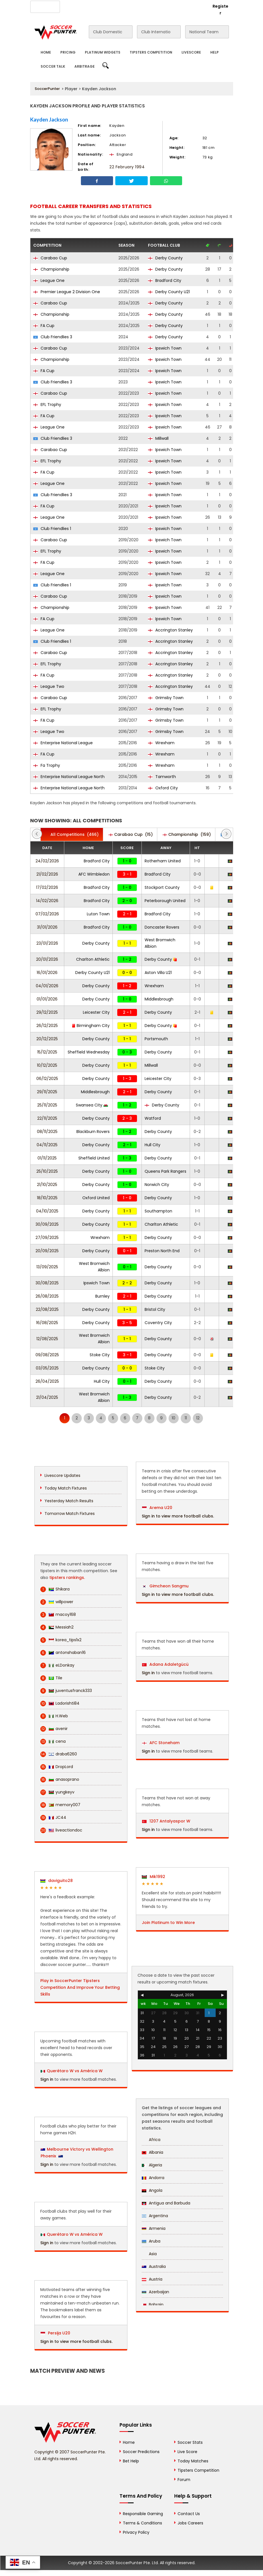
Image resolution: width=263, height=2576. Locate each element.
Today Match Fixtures (66, 1488)
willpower (56, 1602)
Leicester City (96, 1012)
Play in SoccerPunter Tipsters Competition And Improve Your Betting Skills (80, 1987)
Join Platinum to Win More (168, 1922)
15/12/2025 (47, 1052)
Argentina (155, 2216)
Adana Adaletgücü (165, 1664)
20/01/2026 (47, 959)
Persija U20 (55, 2333)
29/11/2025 (47, 1092)
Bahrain (152, 2304)
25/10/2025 (47, 1171)
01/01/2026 (47, 999)
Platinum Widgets (102, 52)
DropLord (56, 1767)
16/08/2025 (47, 1322)
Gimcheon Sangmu (165, 1586)
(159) (187, 834)
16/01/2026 (47, 972)
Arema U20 (157, 1507)
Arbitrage (84, 66)
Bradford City (164, 280)
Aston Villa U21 (158, 972)
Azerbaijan (155, 2292)
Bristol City (155, 1309)
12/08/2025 (47, 1339)
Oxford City (163, 788)
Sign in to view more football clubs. (76, 2341)
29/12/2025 (47, 1012)
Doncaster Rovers (162, 927)
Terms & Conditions (142, 2523)
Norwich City (157, 1184)
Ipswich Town (165, 348)
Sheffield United (94, 1158)
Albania (152, 2152)
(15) (131, 834)
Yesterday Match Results (69, 1501)
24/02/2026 (47, 861)
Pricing (68, 52)
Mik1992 (153, 1876)
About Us (72, 6)
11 (186, 1418)
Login (198, 6)
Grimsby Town (166, 698)
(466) (72, 834)
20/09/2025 (47, 1251)
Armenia (153, 2228)
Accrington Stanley (170, 630)
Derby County (165, 258)
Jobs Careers (190, 2523)
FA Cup (43, 325)
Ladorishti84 (59, 1703)
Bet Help (131, 2461)
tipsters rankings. (67, 1577)
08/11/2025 (47, 1131)
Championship (51, 269)
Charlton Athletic (93, 959)
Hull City (152, 1145)
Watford (153, 1118)
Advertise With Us (104, 6)
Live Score (187, 2452)
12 (198, 1418)
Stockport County (162, 887)
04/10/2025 (47, 1211)
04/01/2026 (47, 986)
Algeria (152, 2165)
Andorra (153, 2177)
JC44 (53, 1818)
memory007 (60, 1805)
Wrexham (161, 743)
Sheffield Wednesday (89, 1052)
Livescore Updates (62, 1475)
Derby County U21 (169, 292)
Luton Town (98, 914)
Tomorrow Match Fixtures (70, 1513)
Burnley (102, 1296)
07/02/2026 (47, 914)
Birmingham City (91, 1025)
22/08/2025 (47, 1309)
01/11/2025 (47, 1158)
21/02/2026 (47, 874)
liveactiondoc (61, 1830)
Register (220, 9)
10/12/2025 (47, 1065)
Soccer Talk (53, 66)
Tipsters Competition (151, 52)
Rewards (164, 6)
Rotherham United (163, 861)
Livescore (191, 52)
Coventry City (158, 1322)
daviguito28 (56, 1880)
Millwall (158, 438)
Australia (154, 2266)
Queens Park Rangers (165, 1171)
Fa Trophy (46, 765)
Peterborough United (165, 900)
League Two (48, 686)
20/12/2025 (47, 1039)
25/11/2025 (47, 1105)
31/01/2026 (47, 927)
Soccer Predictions (141, 2452)
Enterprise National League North (69, 776)
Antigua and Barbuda (166, 2203)
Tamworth (162, 776)
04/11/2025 (47, 1145)
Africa (151, 2139)
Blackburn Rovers (93, 1131)
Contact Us (138, 6)
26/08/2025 (47, 1296)
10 (173, 1418)
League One (49, 280)
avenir (54, 1729)
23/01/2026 (47, 943)
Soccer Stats (190, 2442)
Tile (51, 1678)
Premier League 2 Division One (66, 292)
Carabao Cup (50, 258)
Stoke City (100, 1355)
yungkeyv (57, 1792)
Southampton (158, 1211)
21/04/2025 (47, 1397)
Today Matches (193, 2461)
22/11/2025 (47, 1118)
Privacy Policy (136, 2532)
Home (46, 52)
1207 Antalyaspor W (166, 1821)
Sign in (46, 2079)
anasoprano (59, 1779)
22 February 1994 (127, 167)
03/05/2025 (47, 1368)
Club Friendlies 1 (52, 528)
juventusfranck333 (66, 1691)
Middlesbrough (159, 999)
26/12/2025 (47, 1025)
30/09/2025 (47, 1224)
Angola (152, 2190)
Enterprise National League (63, 743)
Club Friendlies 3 (52, 337)
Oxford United (96, 1198)
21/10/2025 (47, 1184)
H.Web (54, 1716)
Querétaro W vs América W (75, 2071)
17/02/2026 (47, 887)
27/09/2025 (47, 1237)
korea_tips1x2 (60, 1640)
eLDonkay (57, 1665)
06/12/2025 (47, 1078)
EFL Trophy (47, 404)
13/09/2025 (47, 1267)
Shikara (55, 1589)
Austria (152, 2279)
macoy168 (58, 1615)
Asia (149, 2254)
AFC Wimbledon (94, 874)
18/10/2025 (47, 1198)
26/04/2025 (47, 1381)
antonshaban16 (63, 1653)
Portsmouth (156, 1039)
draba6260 (58, 1754)
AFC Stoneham (161, 1743)
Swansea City (92, 1105)
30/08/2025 (47, 1283)
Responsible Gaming (143, 2514)
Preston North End (162, 1251)
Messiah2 (57, 1627)
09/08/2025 (47, 1355)
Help (214, 52)
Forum (184, 2479)
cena (53, 1741)
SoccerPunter (47, 88)
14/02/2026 (47, 900)
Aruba (151, 2241)
